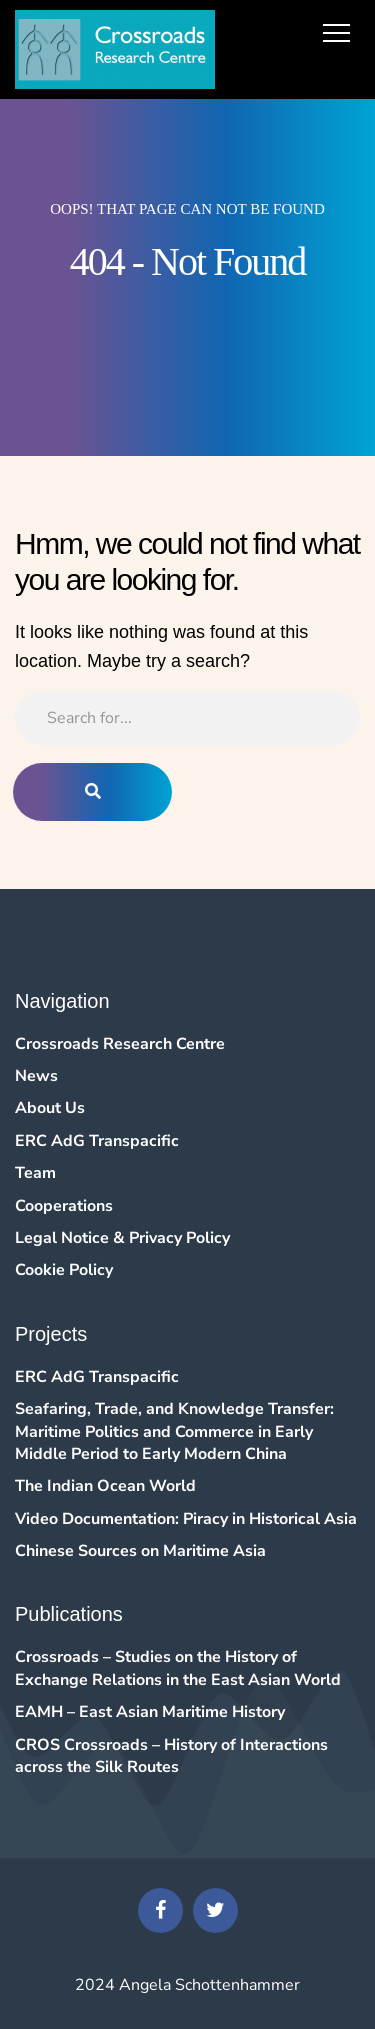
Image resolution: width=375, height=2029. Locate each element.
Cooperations (64, 1206)
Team (35, 1173)
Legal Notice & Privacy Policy (122, 1238)
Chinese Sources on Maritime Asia (140, 1551)
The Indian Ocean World (105, 1486)
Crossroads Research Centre (120, 1044)
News (36, 1076)
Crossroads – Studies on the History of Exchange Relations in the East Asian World (178, 1668)
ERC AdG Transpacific (97, 1141)
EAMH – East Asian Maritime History (150, 1712)
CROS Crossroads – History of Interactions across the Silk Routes (171, 1756)
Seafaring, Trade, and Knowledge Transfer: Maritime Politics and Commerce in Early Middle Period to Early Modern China (174, 1431)
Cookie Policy (64, 1270)
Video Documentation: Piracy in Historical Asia (186, 1519)
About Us (50, 1108)
